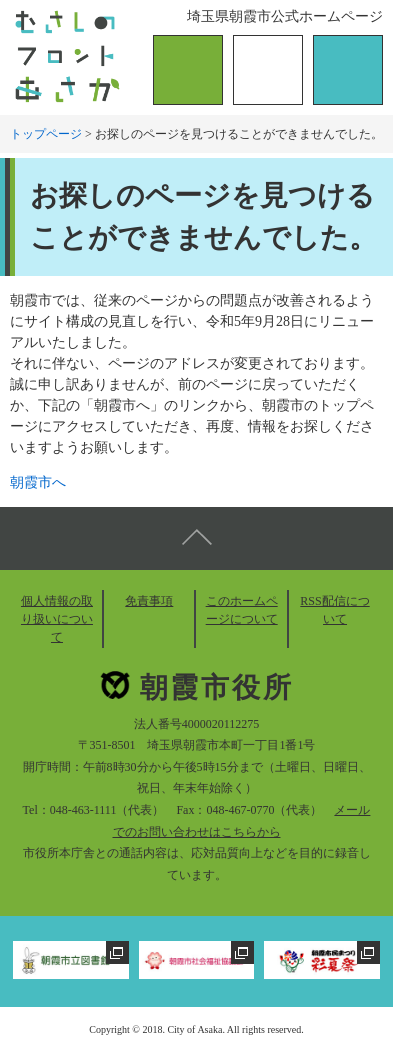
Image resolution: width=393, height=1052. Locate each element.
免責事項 (149, 601)
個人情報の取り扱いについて (57, 619)
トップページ (46, 134)
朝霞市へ (38, 482)
